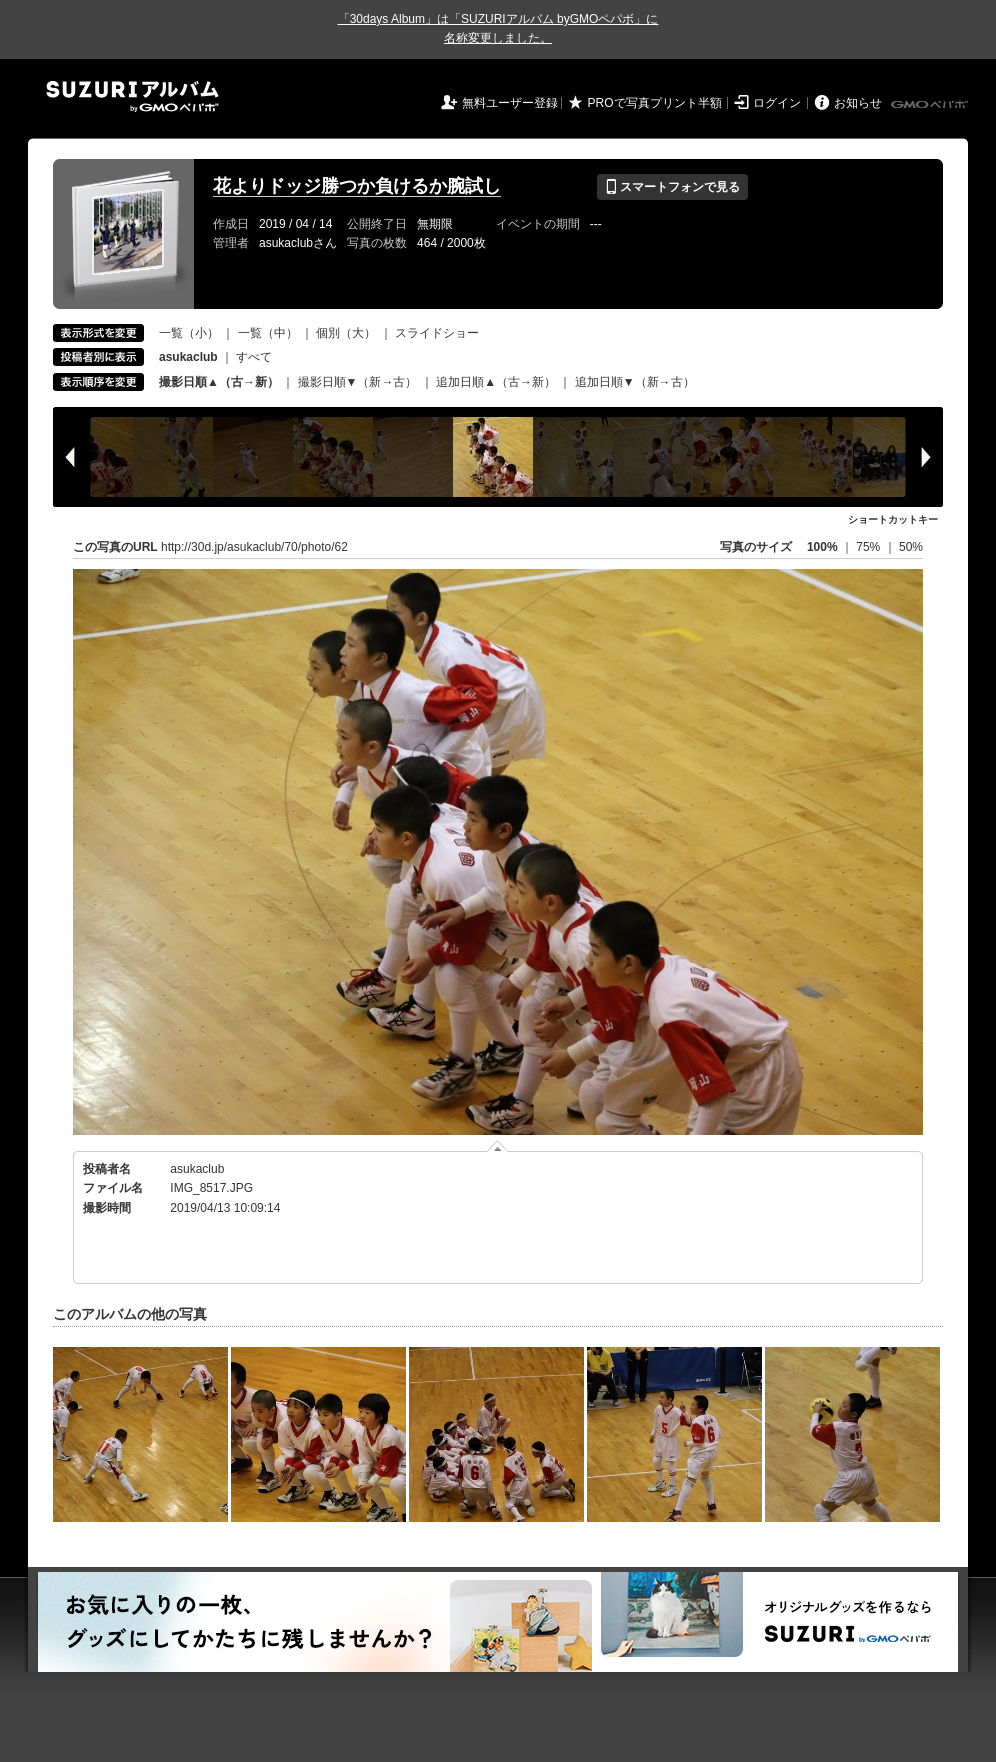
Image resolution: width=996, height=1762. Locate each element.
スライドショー (437, 333)
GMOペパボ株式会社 (931, 105)
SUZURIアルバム (132, 96)
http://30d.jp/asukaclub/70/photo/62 (254, 547)
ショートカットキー (893, 519)
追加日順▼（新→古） (635, 382)
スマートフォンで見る (672, 187)
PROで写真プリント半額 (655, 103)
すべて (254, 357)
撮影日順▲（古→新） (219, 382)
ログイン (777, 103)
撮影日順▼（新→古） (358, 382)
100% (822, 547)
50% (911, 547)
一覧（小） (189, 333)
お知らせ (858, 103)
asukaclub (197, 1169)
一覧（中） (268, 333)
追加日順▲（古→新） (496, 382)
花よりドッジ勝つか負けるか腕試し (357, 186)
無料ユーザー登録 (510, 103)
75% (869, 547)
